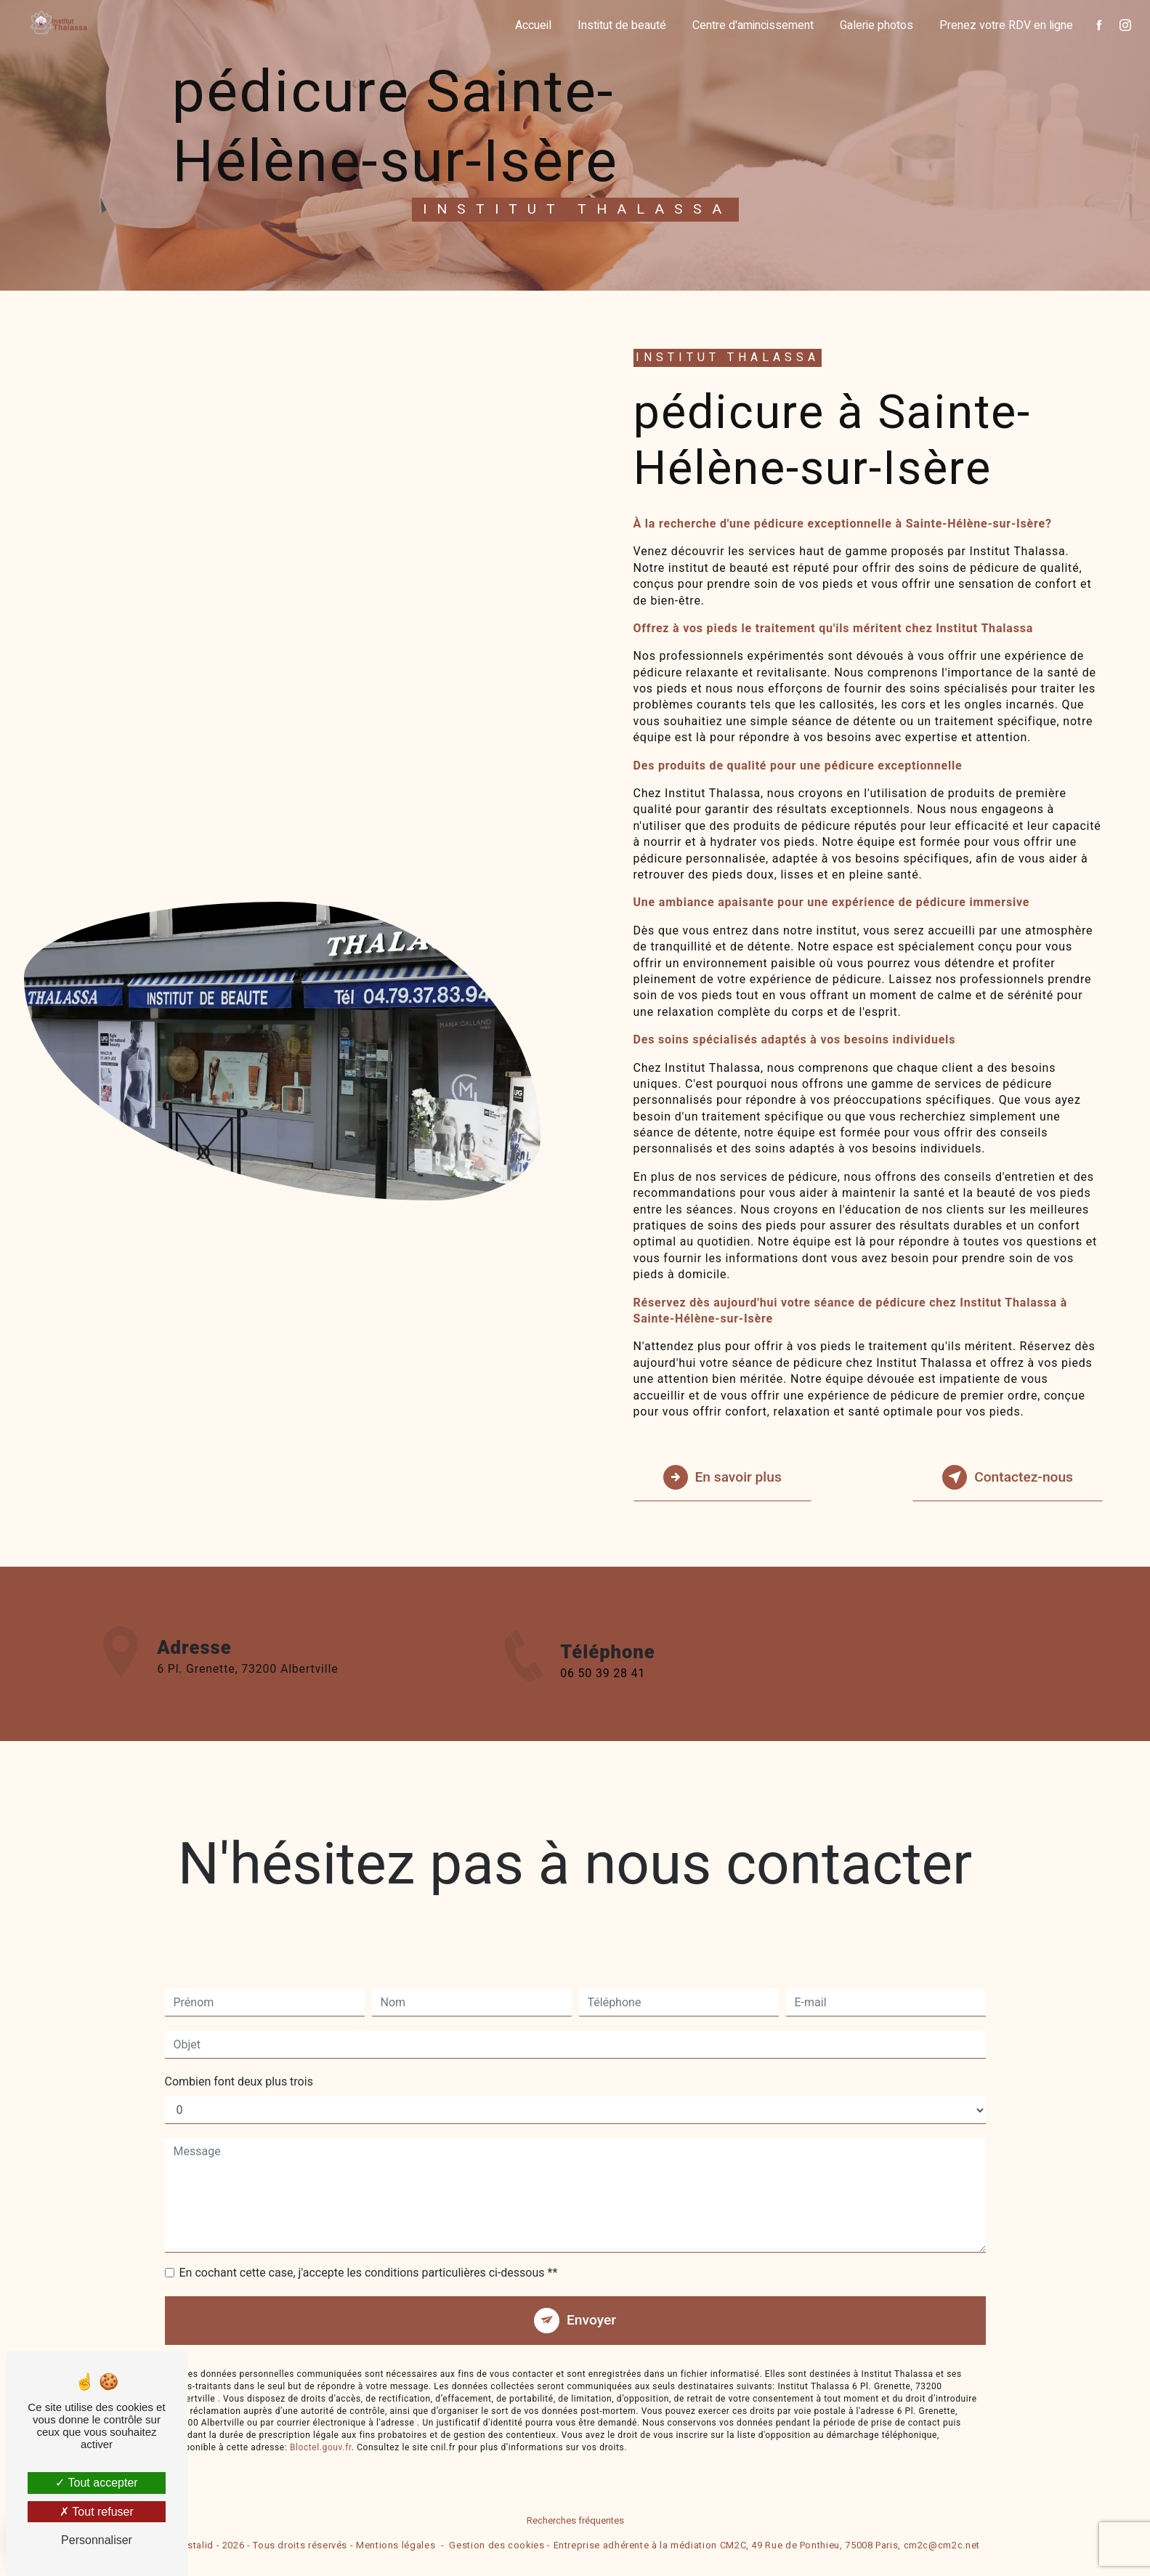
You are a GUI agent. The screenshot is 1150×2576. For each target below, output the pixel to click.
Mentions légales (395, 2546)
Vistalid (196, 2546)
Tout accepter (96, 2482)
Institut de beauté (622, 25)
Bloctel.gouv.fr (321, 2425)
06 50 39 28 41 (602, 1696)
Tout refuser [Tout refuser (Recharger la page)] (97, 2512)
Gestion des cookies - (499, 2546)
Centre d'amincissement (753, 25)
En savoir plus (722, 1477)
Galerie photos (876, 25)
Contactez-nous (1007, 1477)
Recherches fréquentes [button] (575, 2520)
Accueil (533, 25)
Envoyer (591, 2298)
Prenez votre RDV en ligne (1006, 25)
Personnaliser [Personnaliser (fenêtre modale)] (96, 2540)
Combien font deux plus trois (239, 2060)
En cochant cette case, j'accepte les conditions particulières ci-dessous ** (368, 2251)
